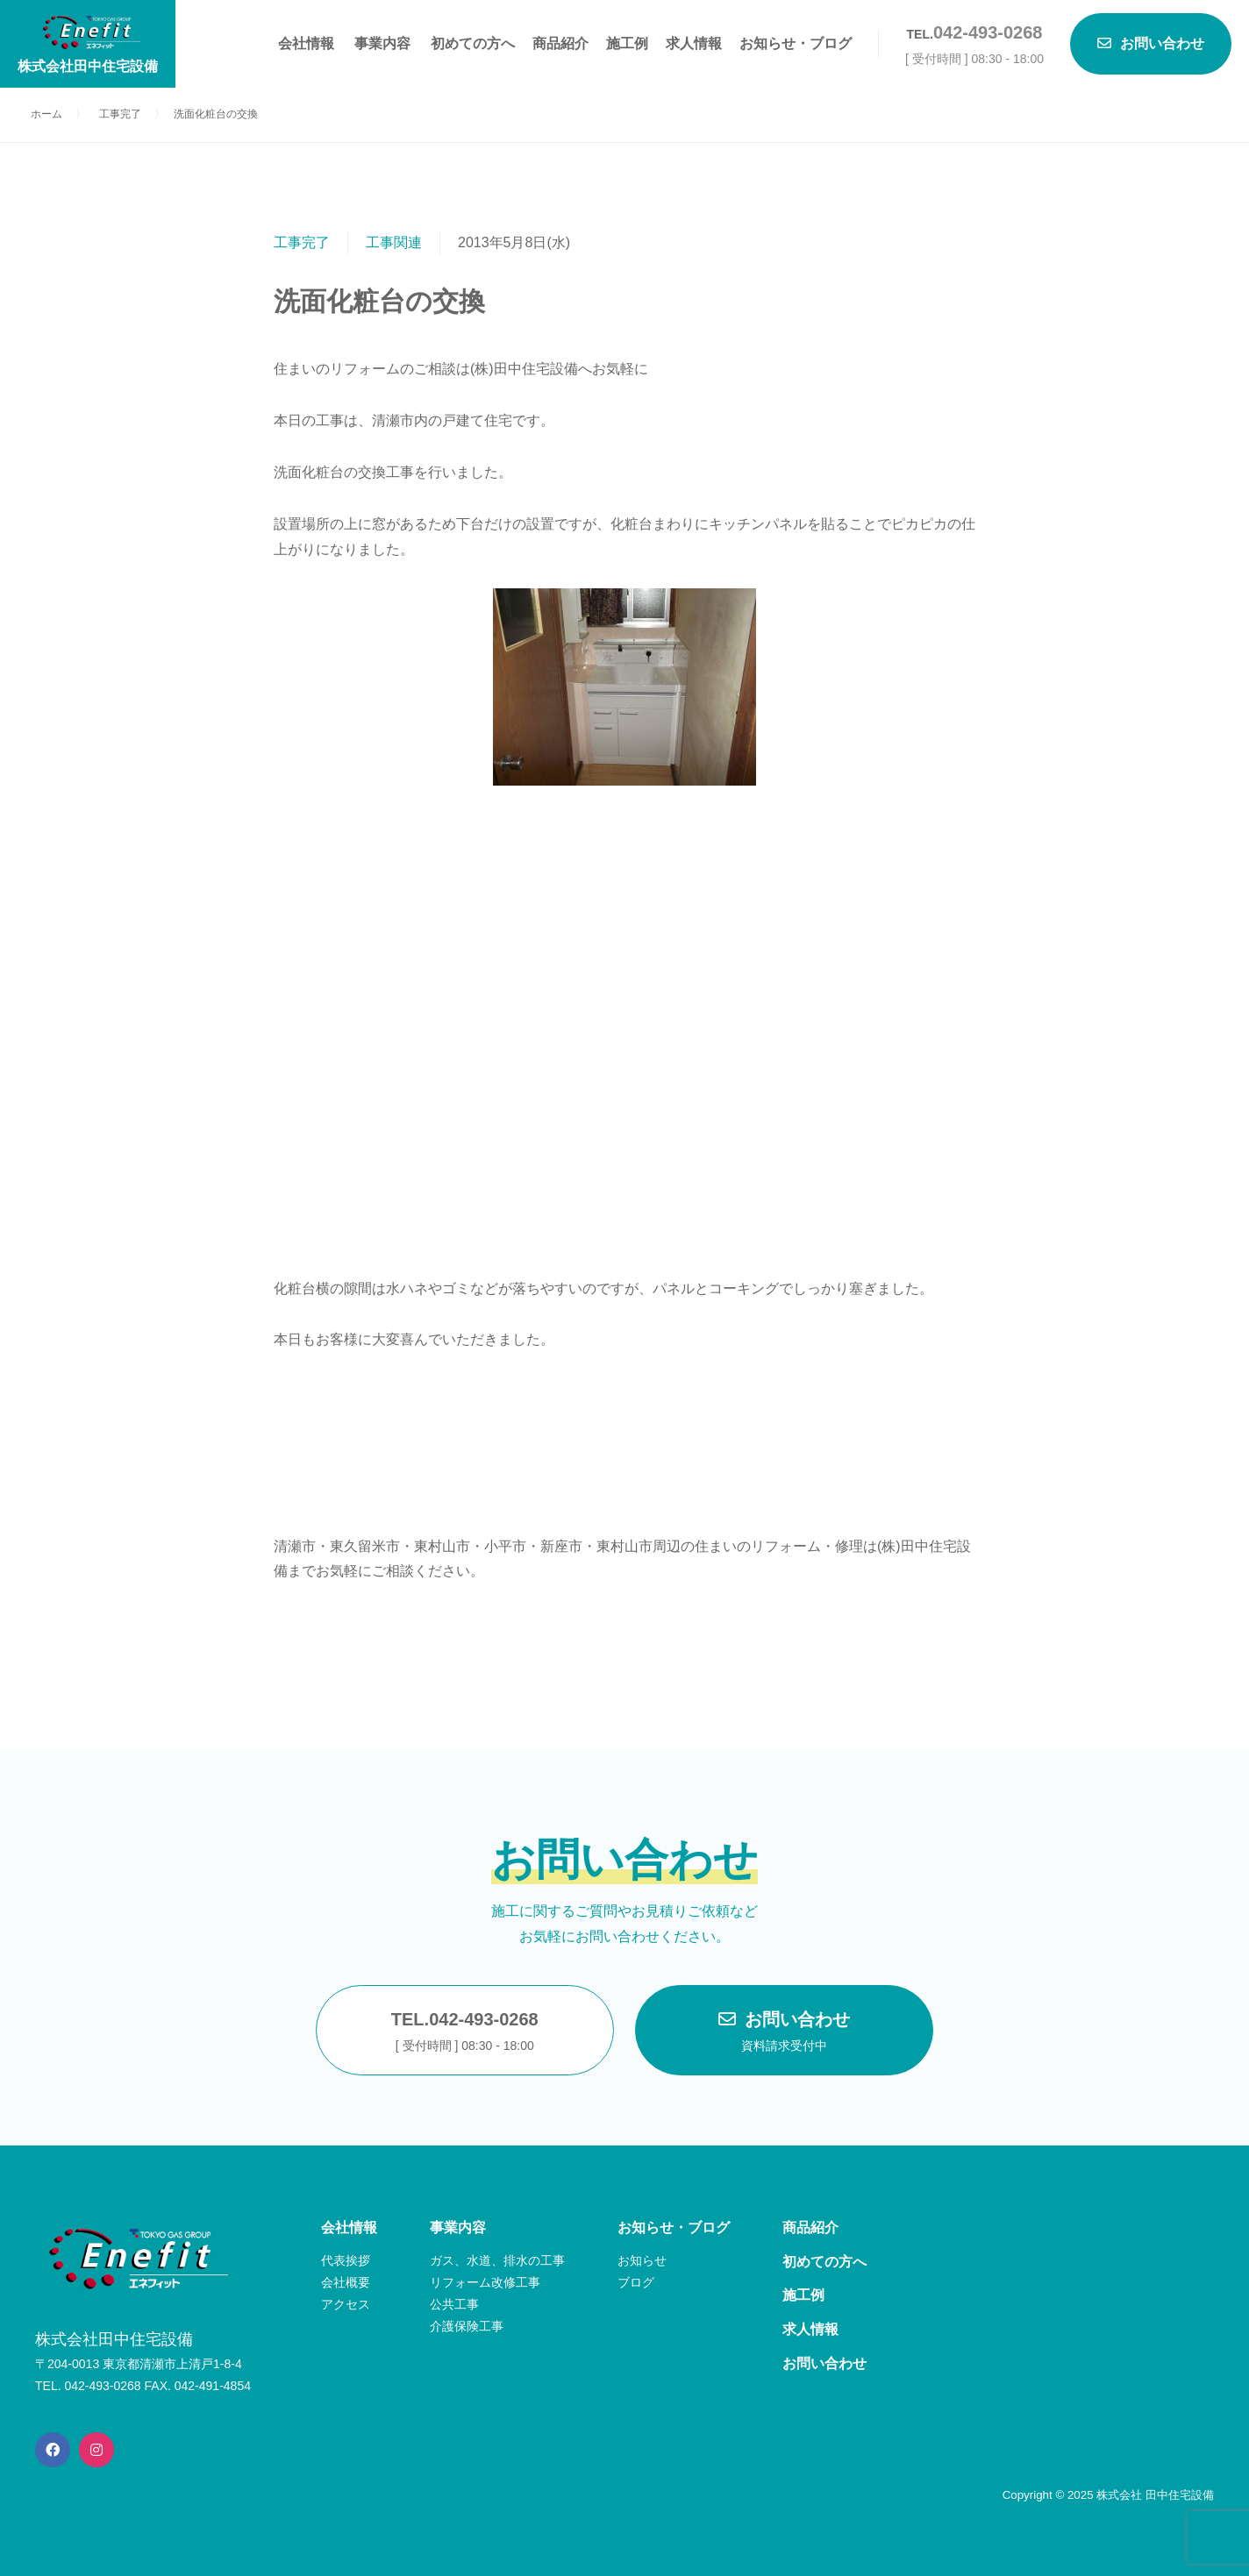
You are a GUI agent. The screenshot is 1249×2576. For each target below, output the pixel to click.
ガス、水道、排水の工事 (497, 2260)
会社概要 (345, 2282)
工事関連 (394, 242)
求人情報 (694, 43)
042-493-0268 (988, 32)
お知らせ (642, 2260)
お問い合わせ (784, 2033)
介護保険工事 (466, 2326)
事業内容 (382, 43)
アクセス (345, 2304)
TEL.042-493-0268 (465, 2033)
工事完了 (302, 242)
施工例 (627, 43)
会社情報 (306, 43)
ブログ (635, 2282)
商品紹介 (560, 43)
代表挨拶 (345, 2260)
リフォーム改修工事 (485, 2282)
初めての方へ (473, 43)
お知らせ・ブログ (795, 43)
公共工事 (454, 2304)
